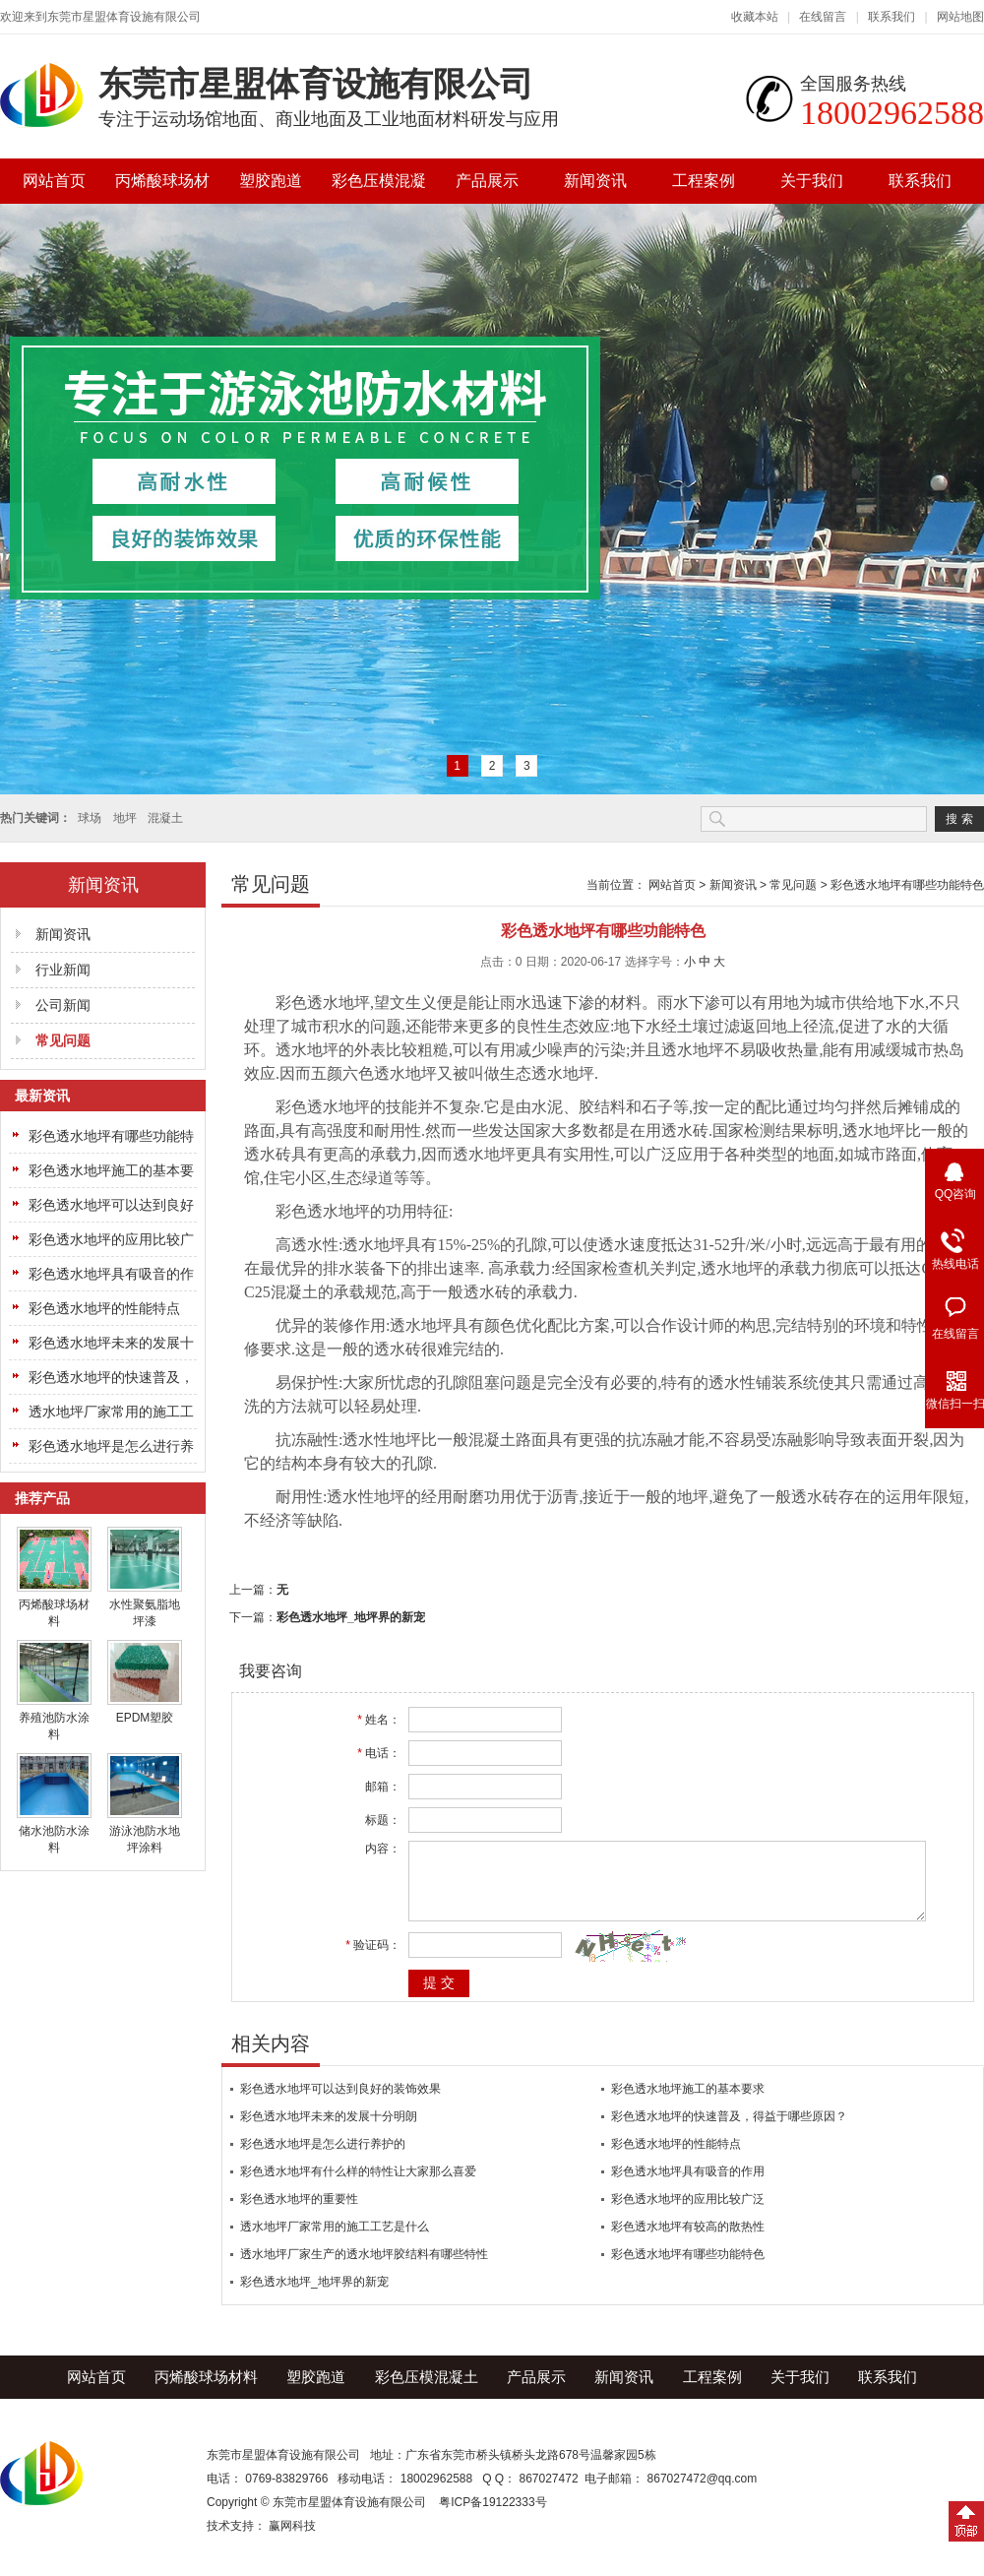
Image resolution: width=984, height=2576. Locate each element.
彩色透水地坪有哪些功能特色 (907, 885)
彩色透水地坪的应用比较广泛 (688, 2214)
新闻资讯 (595, 180)
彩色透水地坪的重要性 (299, 2214)
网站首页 (54, 180)
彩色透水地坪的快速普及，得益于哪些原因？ (729, 2131)
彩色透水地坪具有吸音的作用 (688, 2186)
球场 (89, 818)
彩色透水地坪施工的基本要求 (688, 2103)
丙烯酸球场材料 (162, 188)
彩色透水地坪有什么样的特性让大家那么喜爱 (358, 2186)
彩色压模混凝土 (379, 188)
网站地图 (960, 17)
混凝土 (165, 818)
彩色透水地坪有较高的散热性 (688, 2241)
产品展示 (487, 180)
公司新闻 (63, 1005)
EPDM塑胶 (145, 1718)
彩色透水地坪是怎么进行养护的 (322, 2159)
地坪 (125, 818)
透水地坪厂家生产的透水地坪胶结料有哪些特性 (364, 2269)
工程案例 (703, 180)
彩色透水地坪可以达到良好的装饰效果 (340, 2103)
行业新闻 (63, 969)
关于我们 (811, 180)
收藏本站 (754, 17)
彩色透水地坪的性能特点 (104, 1308)
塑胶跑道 (270, 180)
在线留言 (822, 17)
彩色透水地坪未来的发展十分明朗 (328, 2131)
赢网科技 (292, 2540)
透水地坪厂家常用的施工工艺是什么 (334, 2241)
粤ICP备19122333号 (492, 2517)
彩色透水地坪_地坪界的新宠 (351, 1617)
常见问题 (63, 1040)
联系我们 (891, 17)
